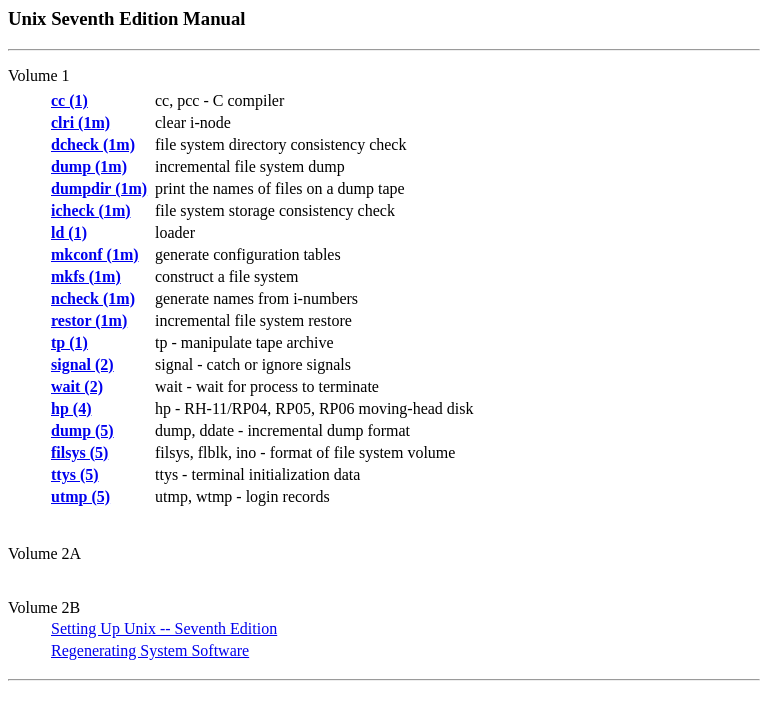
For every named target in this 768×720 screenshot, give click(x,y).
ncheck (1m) (93, 298)
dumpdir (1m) (99, 188)
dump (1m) (89, 166)
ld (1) (69, 232)
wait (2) (77, 386)
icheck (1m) (91, 210)
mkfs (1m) (86, 276)
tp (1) (69, 342)
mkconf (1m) (95, 254)
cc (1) (69, 100)
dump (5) (82, 430)
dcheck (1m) (93, 144)
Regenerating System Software (150, 650)
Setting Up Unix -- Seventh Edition (164, 628)
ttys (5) (75, 474)
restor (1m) (89, 320)
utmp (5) (80, 496)
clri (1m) (80, 122)
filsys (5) (79, 452)
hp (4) (71, 408)
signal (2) (82, 364)
